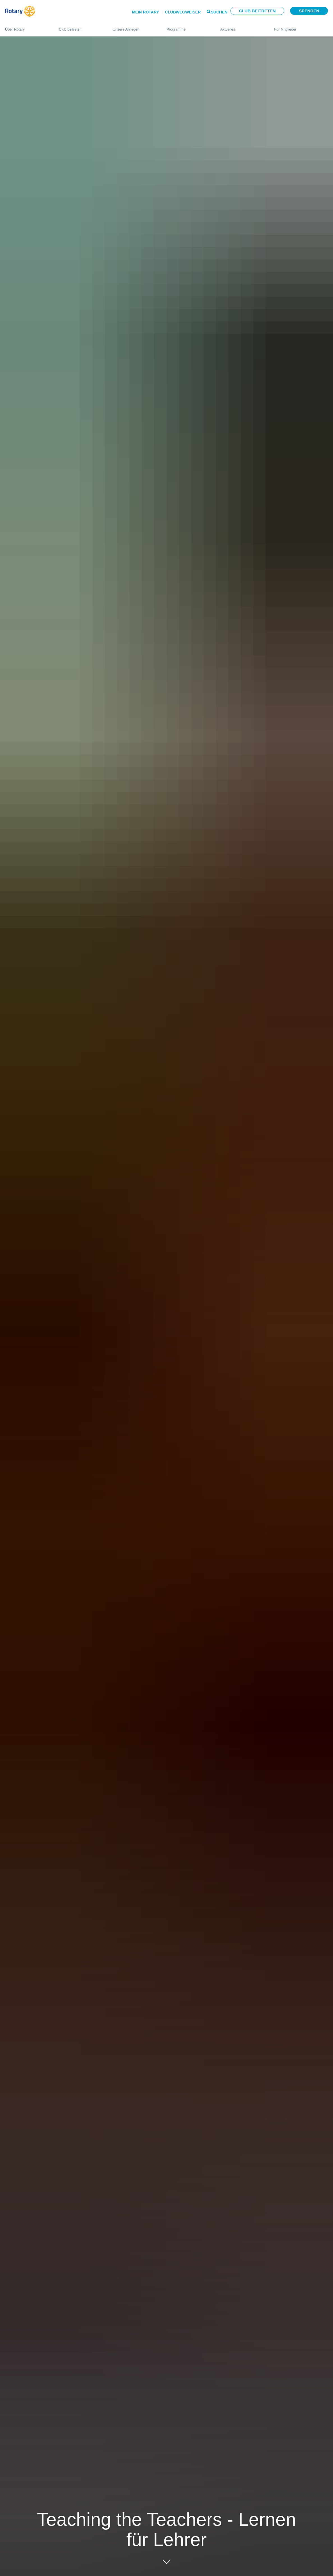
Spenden (309, 10)
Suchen (219, 11)
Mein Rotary (145, 12)
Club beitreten (257, 10)
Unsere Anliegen (134, 26)
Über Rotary (26, 26)
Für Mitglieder (301, 26)
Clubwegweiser (183, 12)
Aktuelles (241, 26)
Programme (187, 26)
